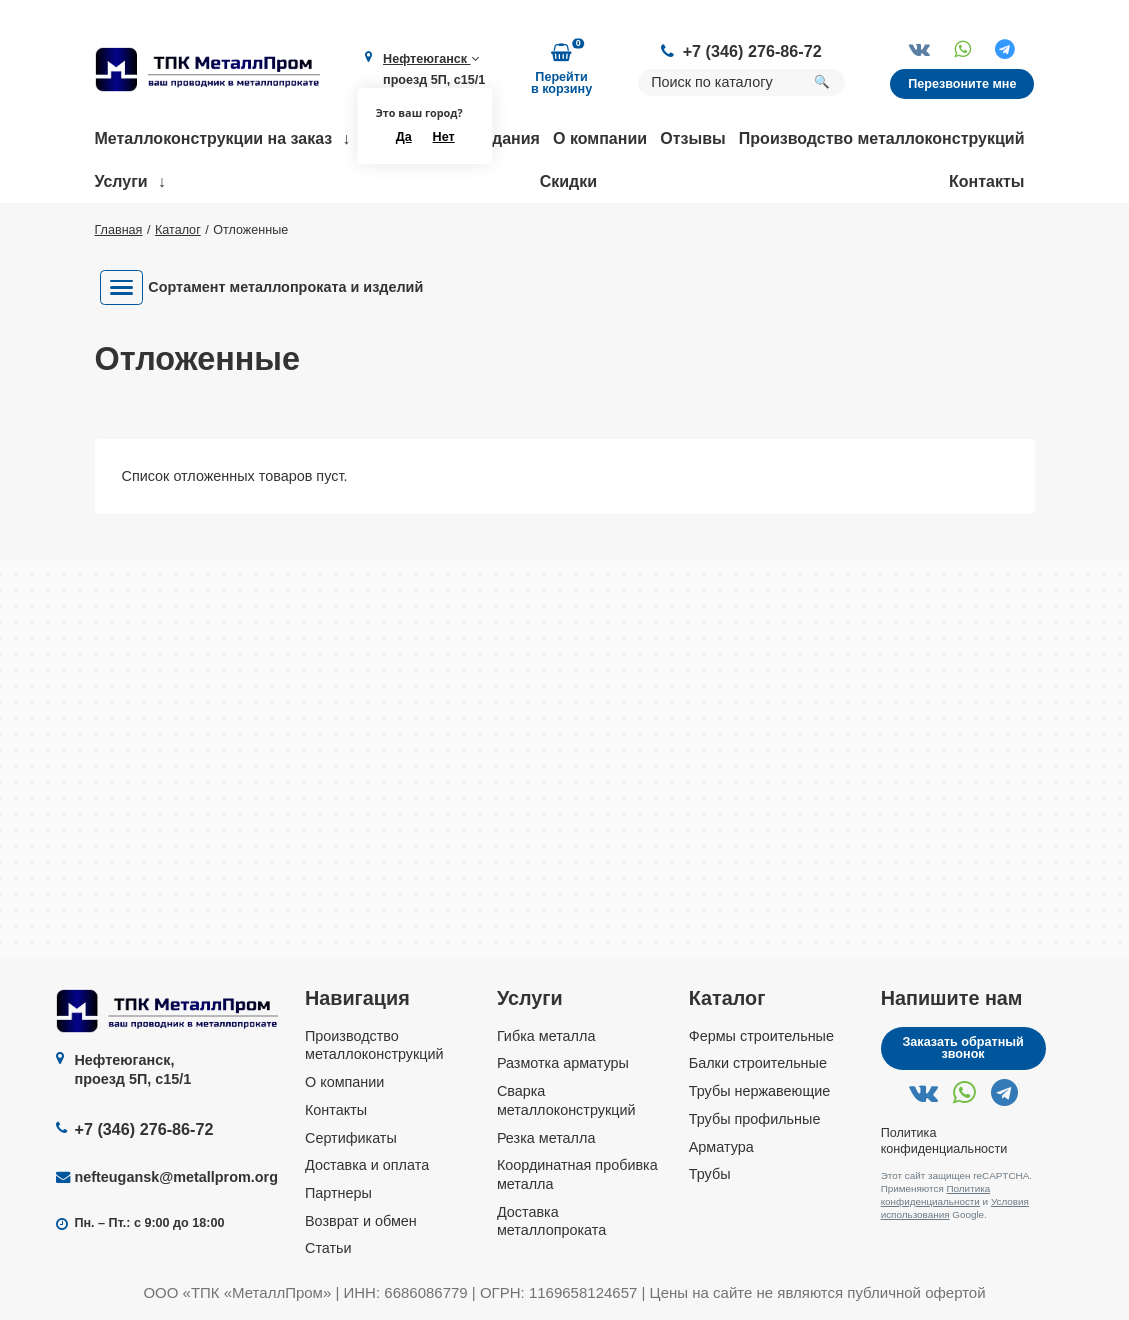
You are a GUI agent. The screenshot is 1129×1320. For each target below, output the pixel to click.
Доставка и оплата (367, 1165)
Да (404, 137)
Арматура (721, 1147)
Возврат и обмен (361, 1221)
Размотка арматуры (563, 1063)
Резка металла (546, 1138)
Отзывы (692, 138)
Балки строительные (758, 1063)
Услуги (121, 181)
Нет (444, 137)
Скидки (568, 181)
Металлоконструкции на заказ (214, 138)
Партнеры (338, 1193)
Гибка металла (546, 1036)
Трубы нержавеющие (760, 1091)
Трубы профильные (755, 1119)
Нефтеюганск (431, 59)
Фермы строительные (761, 1036)
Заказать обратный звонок (962, 1048)
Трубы (710, 1174)
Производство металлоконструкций (882, 138)
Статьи (328, 1248)
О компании (600, 138)
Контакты (986, 181)
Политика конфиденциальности (936, 1195)
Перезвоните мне (962, 84)
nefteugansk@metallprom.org (176, 1177)
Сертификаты (351, 1138)
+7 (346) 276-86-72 (752, 51)
